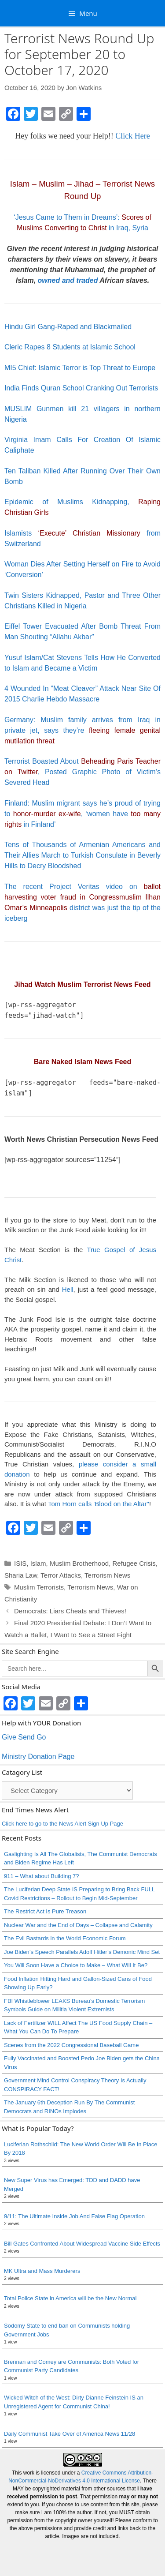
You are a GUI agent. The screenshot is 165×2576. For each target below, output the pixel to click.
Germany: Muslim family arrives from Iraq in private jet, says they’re (82, 730)
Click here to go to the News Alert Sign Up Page (62, 1823)
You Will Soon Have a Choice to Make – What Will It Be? (75, 1965)
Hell (67, 1289)
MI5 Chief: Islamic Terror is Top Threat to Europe (79, 367)
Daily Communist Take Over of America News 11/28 (69, 2433)
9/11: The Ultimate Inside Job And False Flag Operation (74, 2216)
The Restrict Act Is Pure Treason (45, 1911)
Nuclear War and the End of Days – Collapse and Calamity (78, 1925)
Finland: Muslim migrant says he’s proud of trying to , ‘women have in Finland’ (82, 813)
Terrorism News (107, 1575)
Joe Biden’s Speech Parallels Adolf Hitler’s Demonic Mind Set (82, 1952)
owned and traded (68, 280)
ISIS (20, 1563)
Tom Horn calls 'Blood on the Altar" (98, 1503)
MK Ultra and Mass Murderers (42, 2271)
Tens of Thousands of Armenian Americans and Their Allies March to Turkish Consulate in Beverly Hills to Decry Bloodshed (82, 855)
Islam (38, 1563)
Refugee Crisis (133, 1563)
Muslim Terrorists (39, 1587)
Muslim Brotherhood (79, 1563)
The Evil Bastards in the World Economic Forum (64, 1938)
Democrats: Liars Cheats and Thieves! (71, 1611)
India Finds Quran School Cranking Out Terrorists (81, 388)
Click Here (132, 135)
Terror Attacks (60, 1575)
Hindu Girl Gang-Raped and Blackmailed (68, 326)
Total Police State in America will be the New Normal (70, 2298)
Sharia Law (20, 1575)
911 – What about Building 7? (41, 1876)
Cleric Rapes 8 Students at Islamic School (70, 347)
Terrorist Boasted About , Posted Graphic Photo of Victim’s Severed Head (82, 771)
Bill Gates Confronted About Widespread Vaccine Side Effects (82, 2243)
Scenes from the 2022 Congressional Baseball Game (71, 2045)
